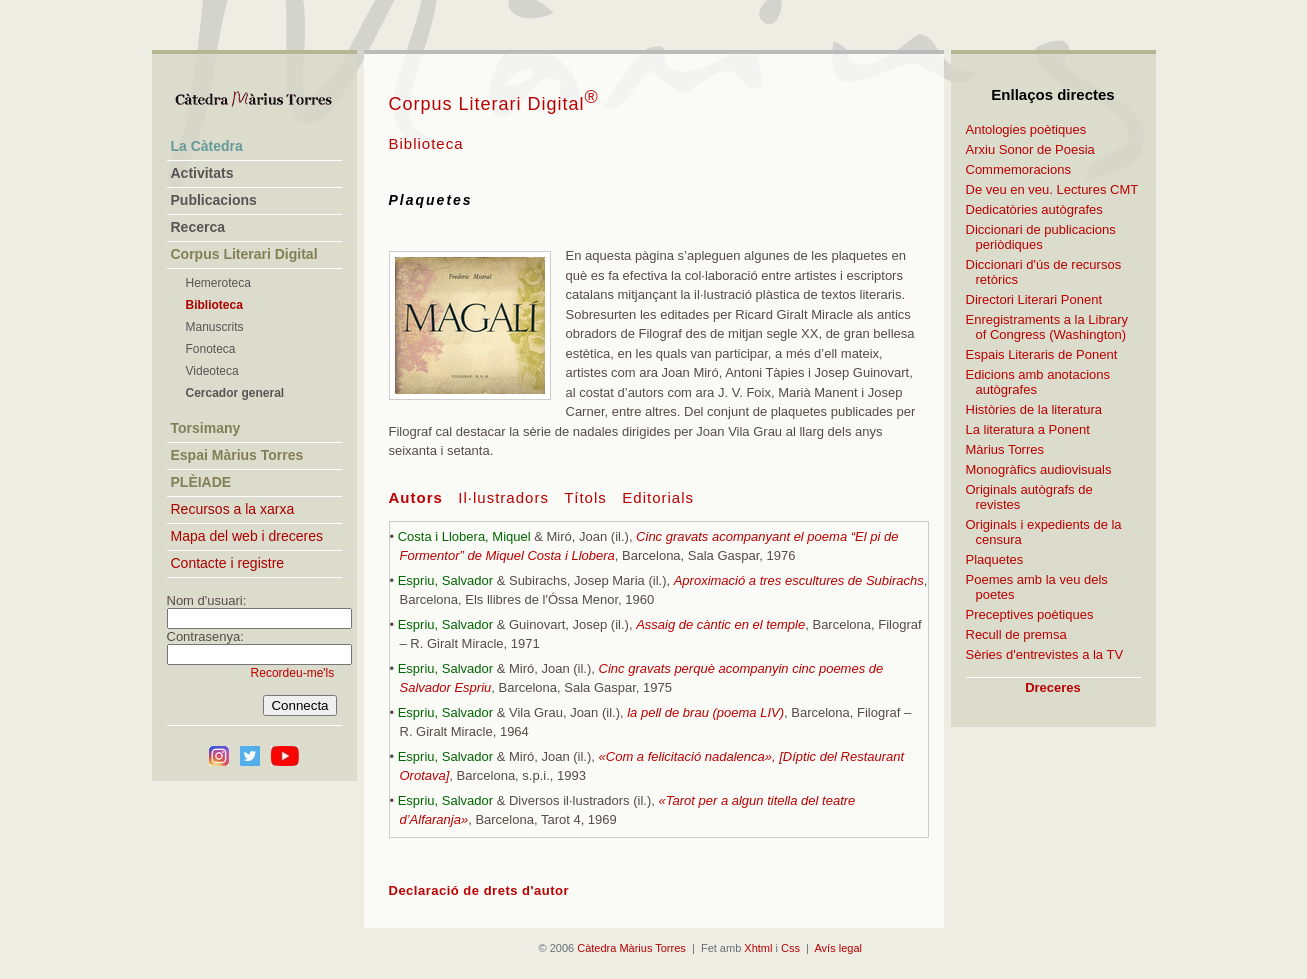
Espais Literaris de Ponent (1042, 354)
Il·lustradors (503, 497)
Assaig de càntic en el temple (720, 624)
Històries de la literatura (1034, 409)
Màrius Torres (1005, 449)
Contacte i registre (228, 563)
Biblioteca (214, 305)
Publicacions (214, 200)
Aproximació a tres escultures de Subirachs (799, 580)
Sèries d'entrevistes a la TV (1045, 654)
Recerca (198, 227)
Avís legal (838, 948)
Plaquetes (995, 559)
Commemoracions (1018, 169)
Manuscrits (215, 327)
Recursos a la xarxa (233, 509)
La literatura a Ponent (1028, 429)
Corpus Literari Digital (494, 104)
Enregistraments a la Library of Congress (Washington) (1047, 327)
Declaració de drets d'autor (479, 890)
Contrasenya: (205, 636)
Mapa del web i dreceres (247, 536)
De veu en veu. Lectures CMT (1052, 189)
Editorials (658, 497)
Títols (585, 497)
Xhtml (758, 948)
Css (790, 948)
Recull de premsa (1016, 634)
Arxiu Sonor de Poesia (1030, 149)
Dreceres (1053, 687)
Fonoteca (211, 349)
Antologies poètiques (1026, 129)
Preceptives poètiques (1030, 614)
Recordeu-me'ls (293, 673)
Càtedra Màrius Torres (631, 948)
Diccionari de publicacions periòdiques (1041, 237)
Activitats (202, 173)
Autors (416, 497)
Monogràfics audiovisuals (1039, 469)
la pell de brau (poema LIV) (705, 712)
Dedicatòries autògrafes (1034, 209)
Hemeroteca (218, 283)
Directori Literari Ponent (1034, 299)
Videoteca (212, 371)
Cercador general (235, 393)
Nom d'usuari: (207, 600)
